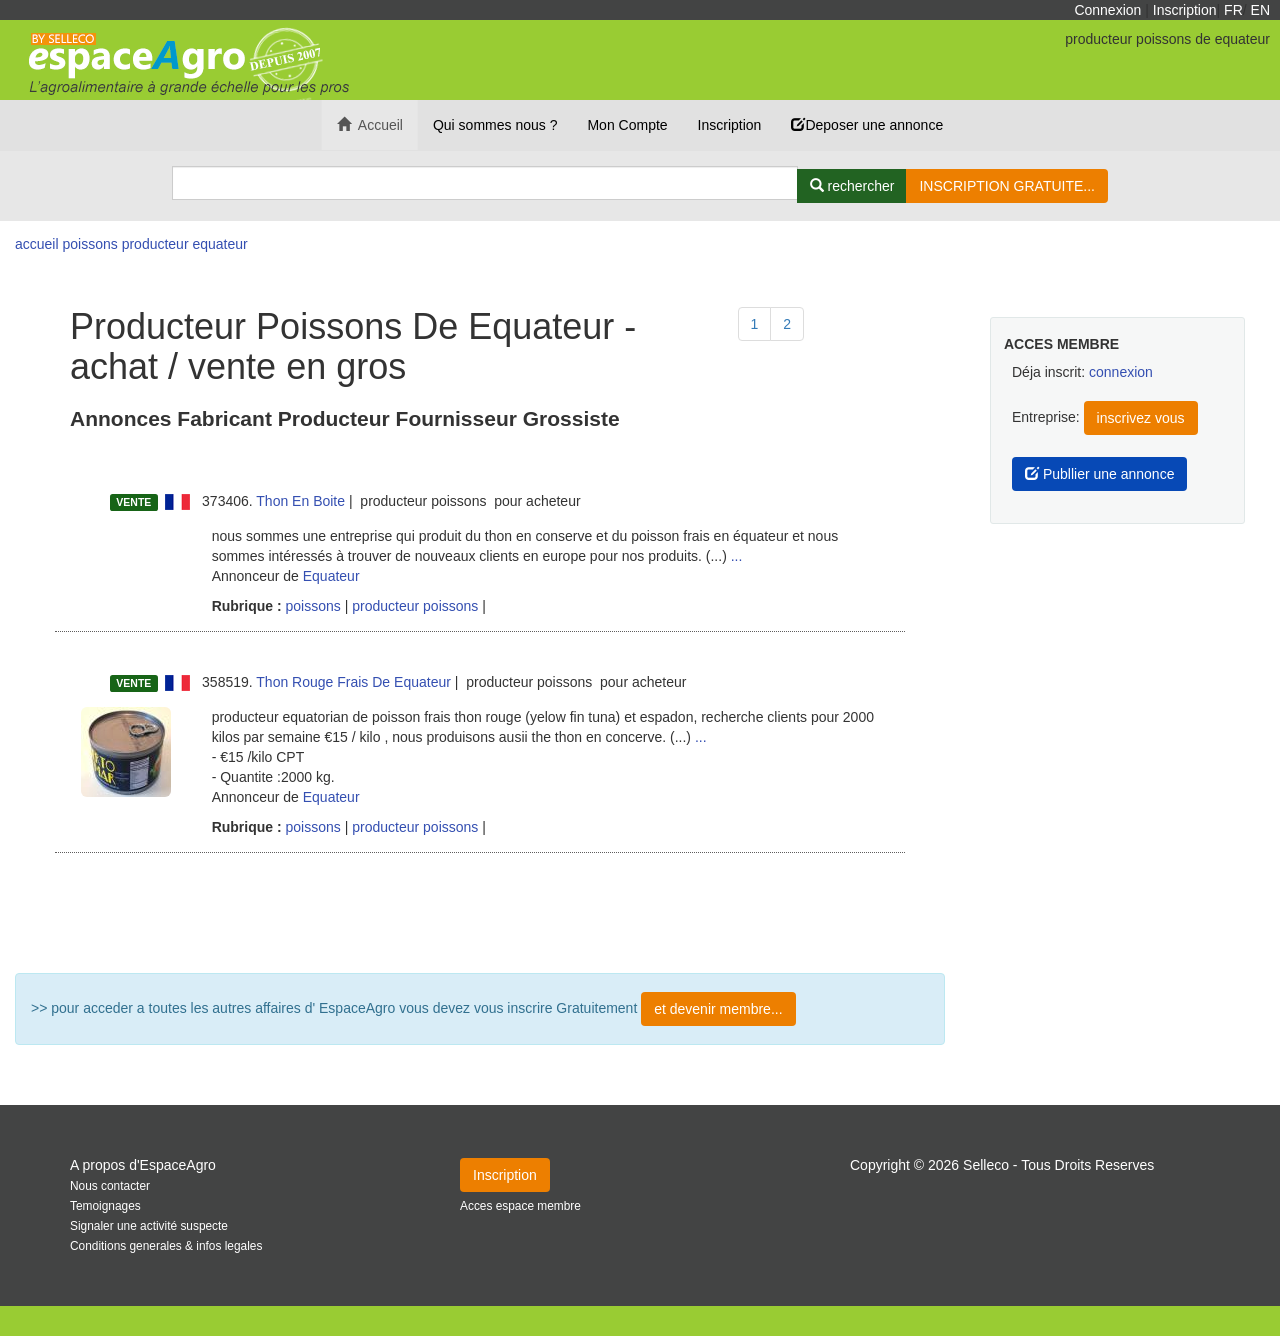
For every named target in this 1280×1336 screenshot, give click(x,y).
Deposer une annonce (867, 125)
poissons (311, 606)
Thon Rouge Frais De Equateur (353, 682)
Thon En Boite (300, 501)
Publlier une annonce (1099, 474)
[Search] (485, 183)
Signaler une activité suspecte (149, 1226)
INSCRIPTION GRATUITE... (1007, 186)
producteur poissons (415, 606)
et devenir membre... (718, 1009)
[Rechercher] (852, 186)
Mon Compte (627, 125)
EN (1260, 10)
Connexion (1107, 10)
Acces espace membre (520, 1206)
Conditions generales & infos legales (166, 1246)
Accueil (370, 125)
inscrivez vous (1141, 418)
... (737, 556)
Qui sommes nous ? (495, 125)
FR (1233, 10)
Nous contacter (110, 1186)
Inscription (1185, 10)
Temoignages (105, 1206)
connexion (1121, 372)
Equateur (331, 576)
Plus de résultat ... (480, 913)
